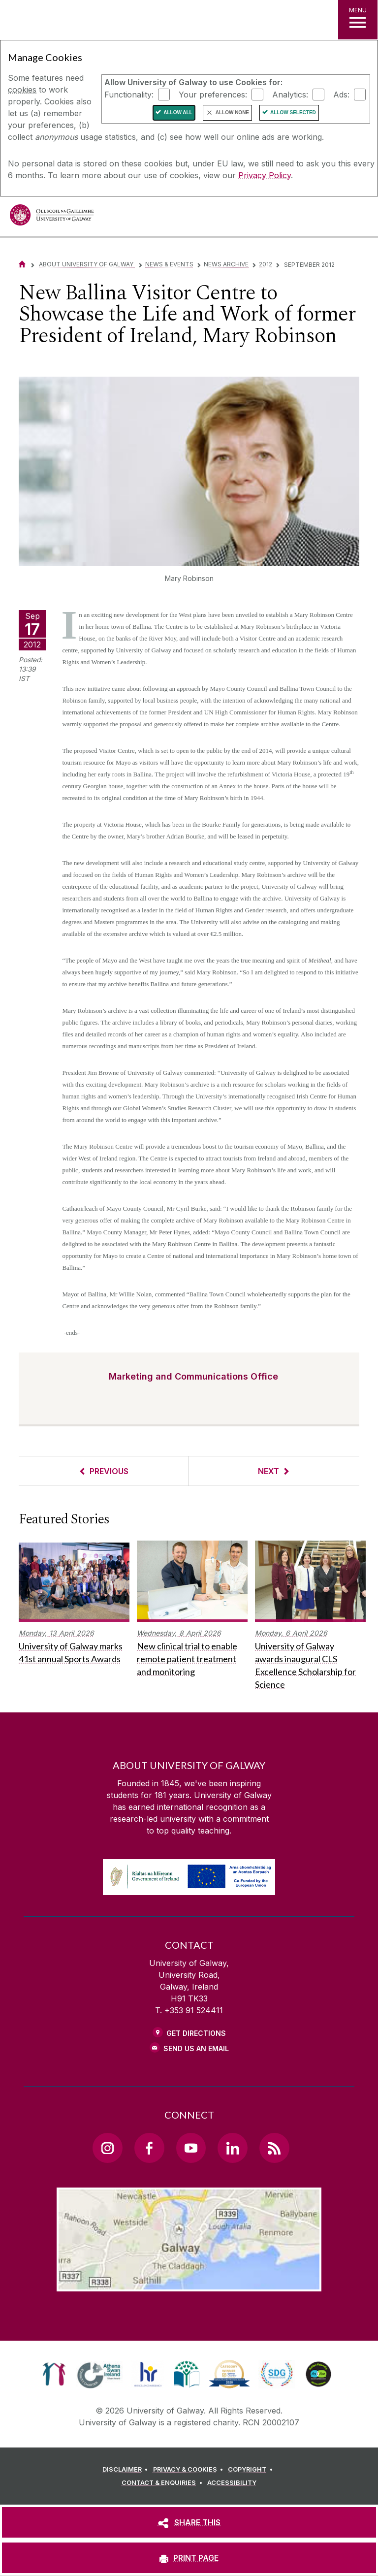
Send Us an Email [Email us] (196, 2048)
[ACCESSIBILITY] (231, 2483)
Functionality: (129, 94)
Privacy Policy (264, 175)
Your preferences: (213, 94)
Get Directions (196, 2033)
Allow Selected (293, 112)
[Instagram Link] (107, 2147)
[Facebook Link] (149, 2147)
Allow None (232, 112)
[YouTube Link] (191, 2147)
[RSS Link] (274, 2147)
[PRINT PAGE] (189, 2558)
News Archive (226, 264)
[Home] (22, 264)
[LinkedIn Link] (232, 2147)
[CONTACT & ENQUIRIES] (163, 2483)
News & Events (169, 264)
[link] (53, 2374)
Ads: (341, 94)
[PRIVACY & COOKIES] (189, 2469)
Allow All (177, 112)
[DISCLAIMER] (126, 2469)
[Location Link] (189, 2283)
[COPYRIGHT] (252, 2469)
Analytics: (290, 94)
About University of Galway (87, 264)
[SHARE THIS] (189, 2522)
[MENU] (358, 19)
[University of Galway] (52, 217)
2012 (265, 264)
